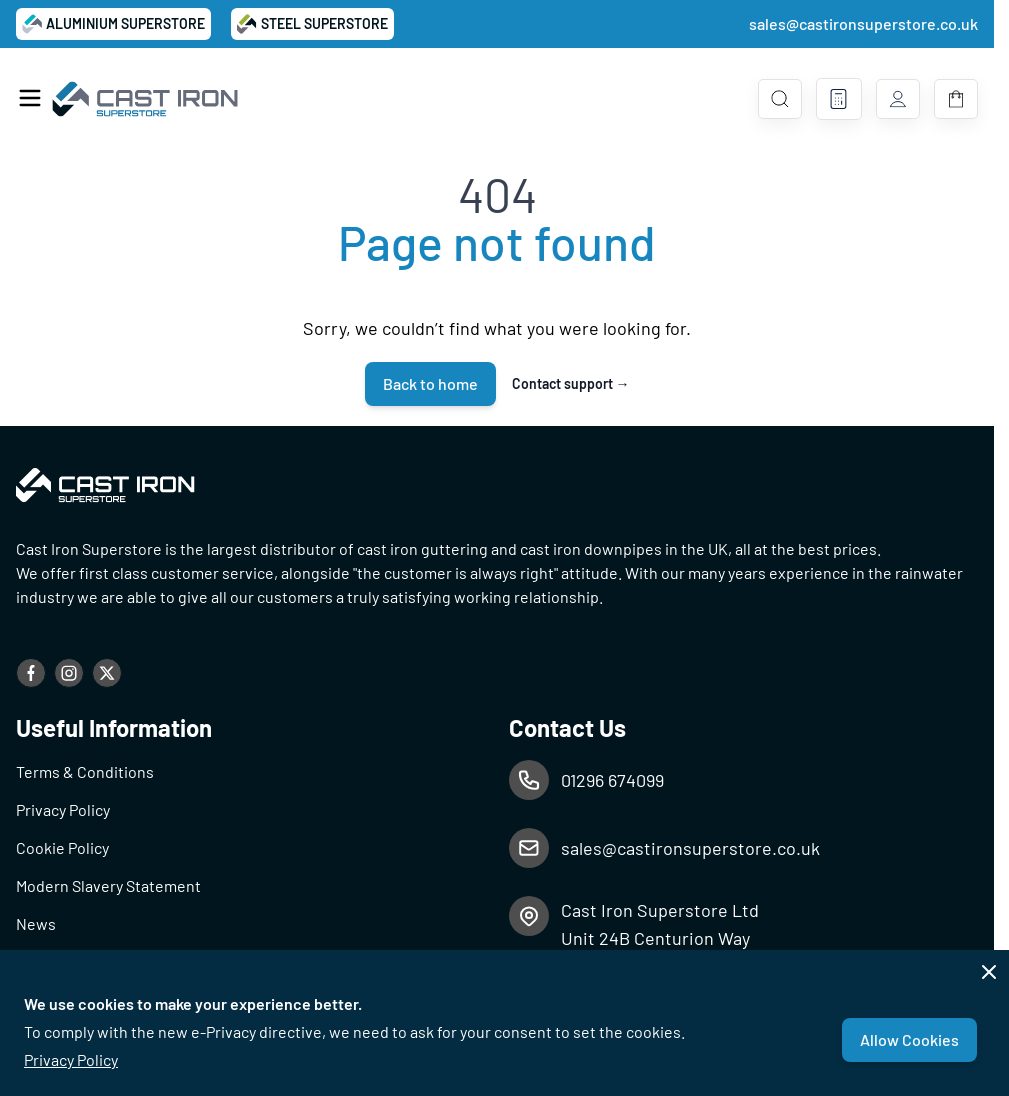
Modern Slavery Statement (108, 885)
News (36, 923)
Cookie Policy (62, 847)
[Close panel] (989, 972)
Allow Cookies (909, 1039)
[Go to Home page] (146, 99)
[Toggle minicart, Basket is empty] (956, 99)
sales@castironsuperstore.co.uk (863, 23)
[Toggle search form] (780, 99)
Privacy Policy (71, 1059)
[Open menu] (30, 98)
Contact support (571, 383)
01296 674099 (612, 780)
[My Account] (898, 99)
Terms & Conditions (85, 771)
